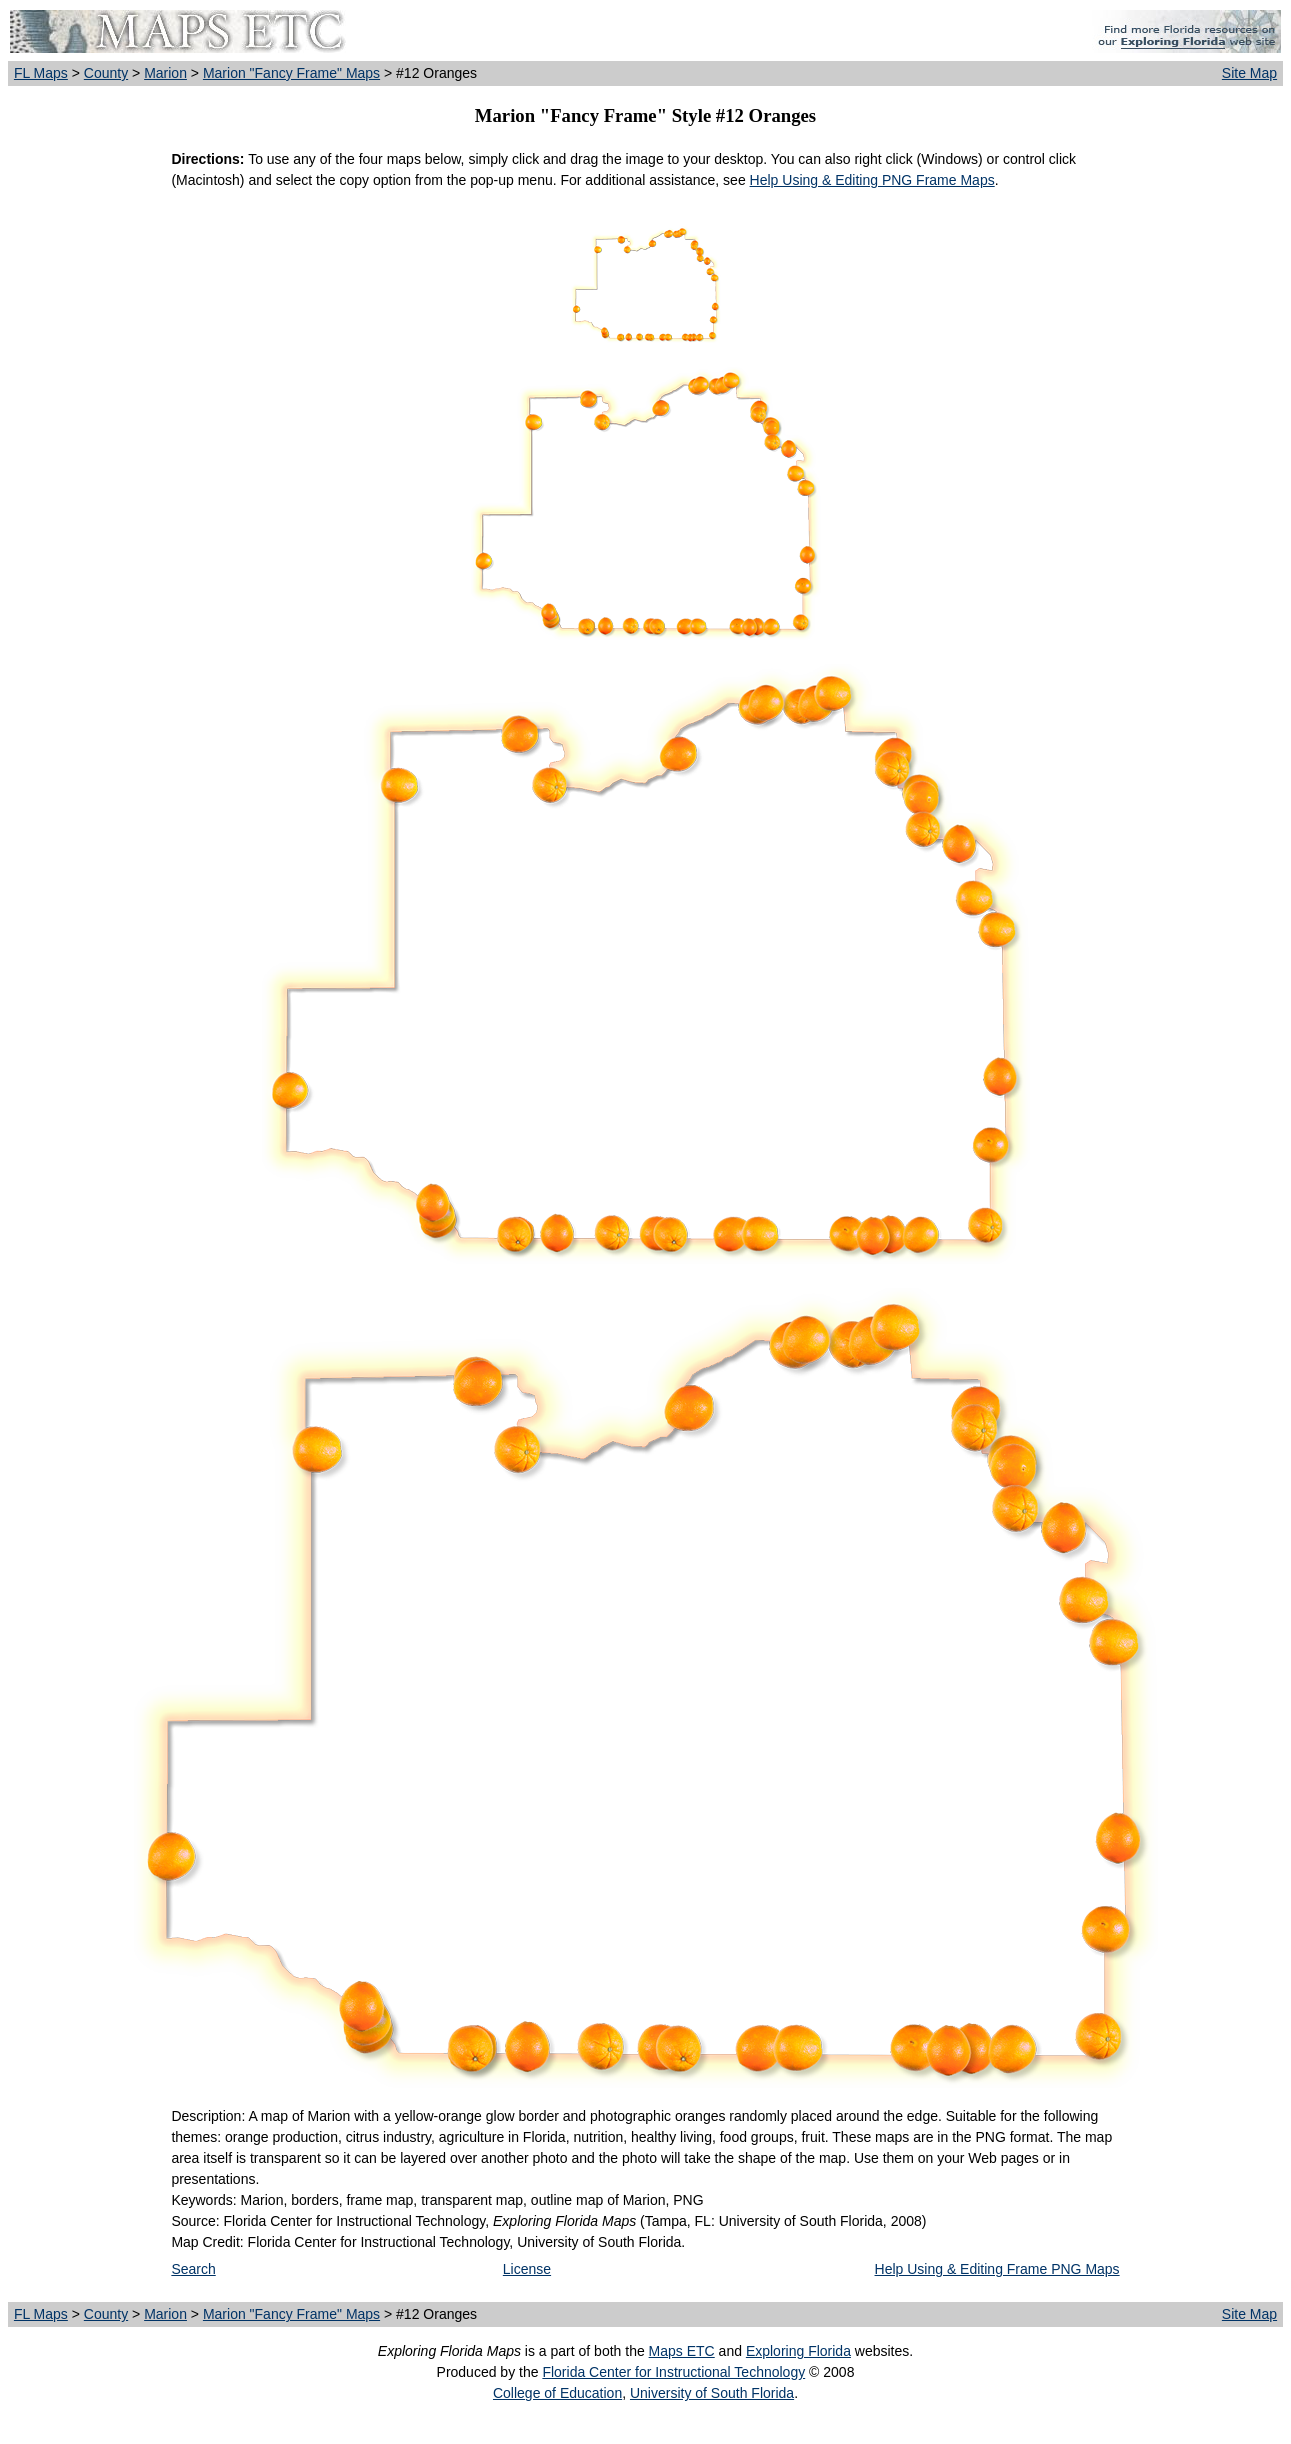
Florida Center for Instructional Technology (673, 2372)
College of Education (557, 2393)
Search (193, 2269)
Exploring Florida (798, 2351)
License (527, 2269)
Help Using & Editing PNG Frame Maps (872, 180)
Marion (165, 73)
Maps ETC (682, 2351)
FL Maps (41, 73)
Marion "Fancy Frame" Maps (291, 73)
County (106, 73)
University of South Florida (712, 2393)
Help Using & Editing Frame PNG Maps (997, 2269)
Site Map (1249, 73)
